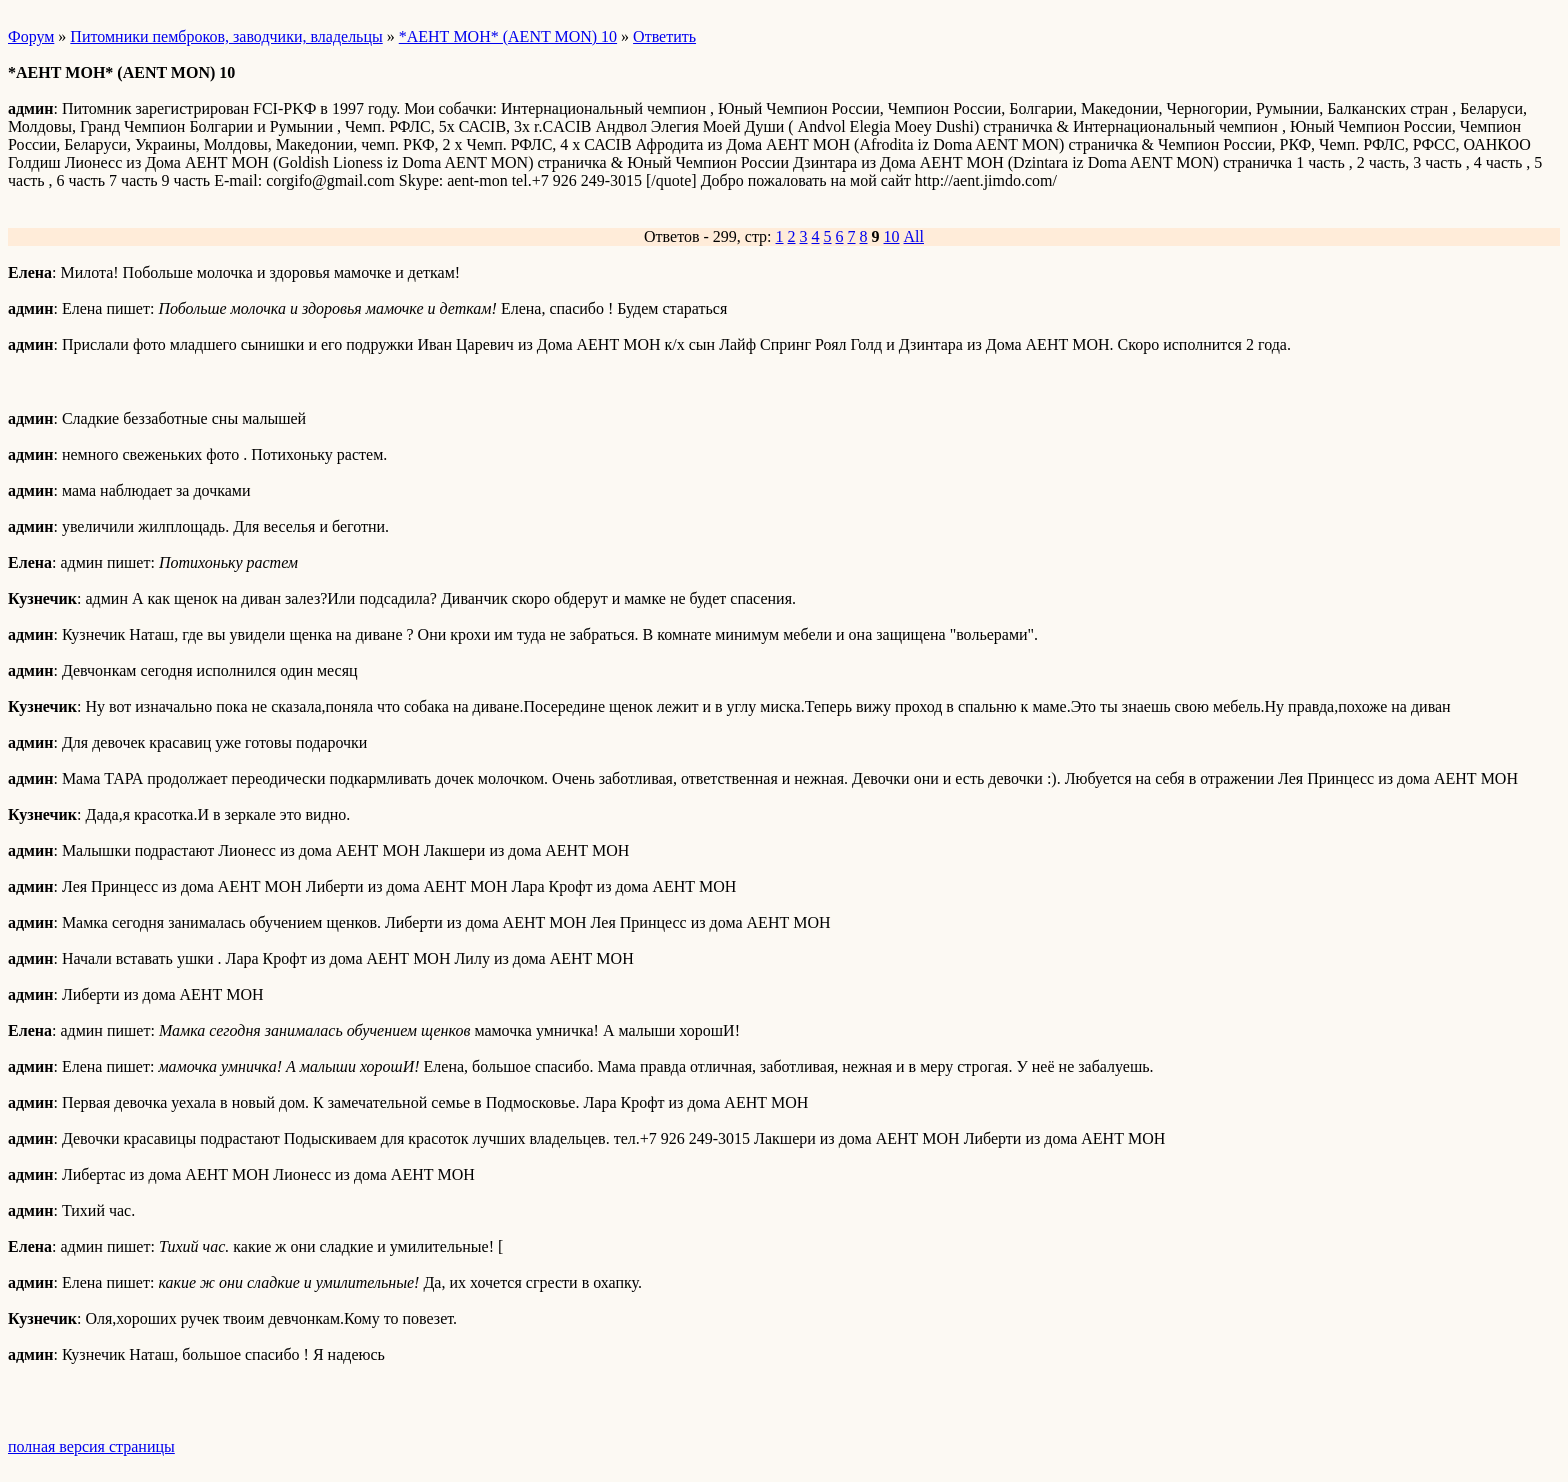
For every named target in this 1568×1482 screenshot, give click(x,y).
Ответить (664, 36)
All (914, 236)
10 (892, 236)
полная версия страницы (91, 1446)
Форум (31, 36)
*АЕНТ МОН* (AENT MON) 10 (508, 36)
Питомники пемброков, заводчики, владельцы (226, 36)
